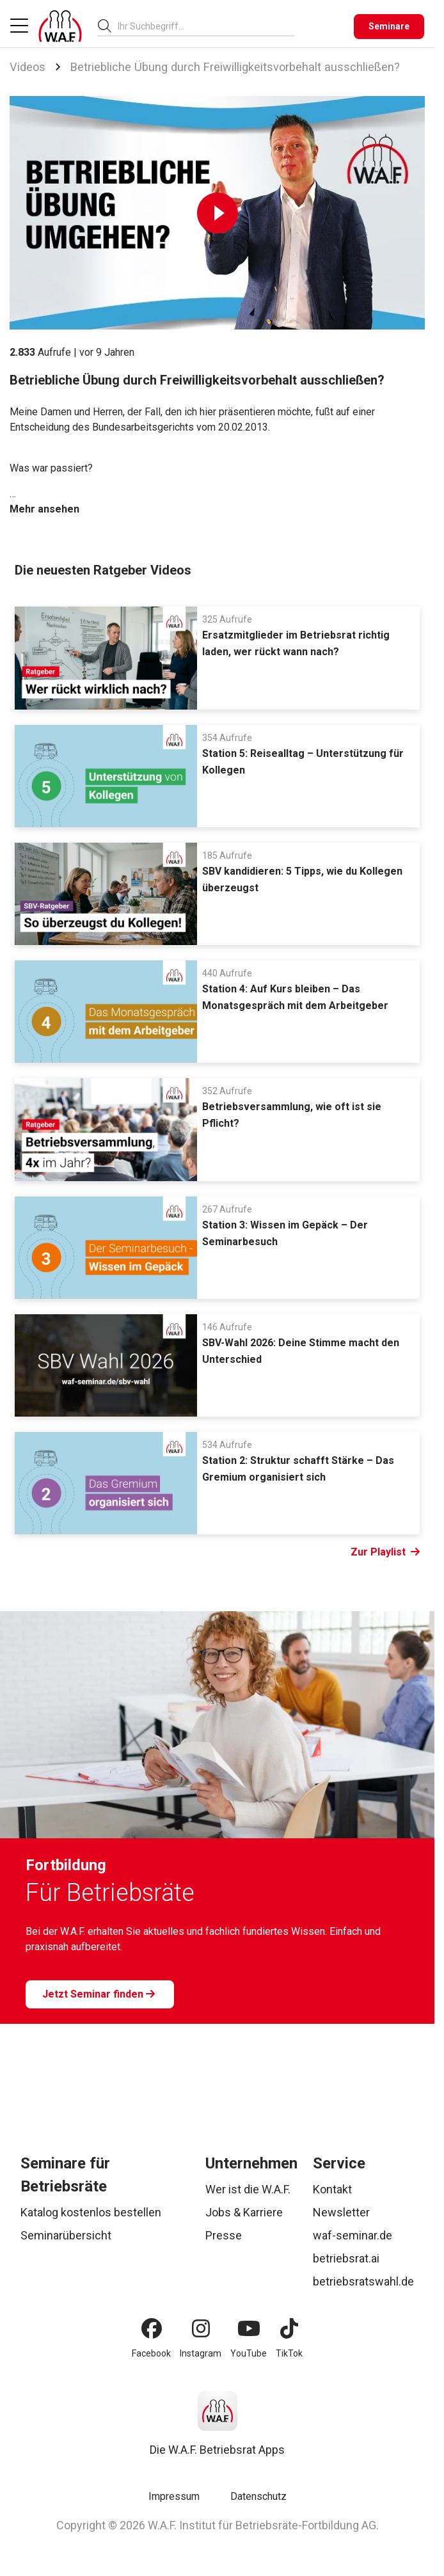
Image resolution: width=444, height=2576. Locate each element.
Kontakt (332, 2189)
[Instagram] (201, 2328)
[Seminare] (389, 26)
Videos (27, 67)
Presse (223, 2235)
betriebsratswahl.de (363, 2281)
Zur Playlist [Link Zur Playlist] (385, 1552)
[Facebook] (151, 2328)
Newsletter (341, 2212)
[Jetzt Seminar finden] (100, 1994)
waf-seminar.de (352, 2235)
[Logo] (60, 26)
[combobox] (206, 26)
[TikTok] (289, 2328)
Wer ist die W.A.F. (247, 2189)
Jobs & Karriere (244, 2212)
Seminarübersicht (65, 2235)
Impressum (174, 2496)
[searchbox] (201, 26)
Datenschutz (258, 2496)
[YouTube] (249, 2328)
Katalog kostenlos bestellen (90, 2212)
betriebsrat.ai (346, 2258)
